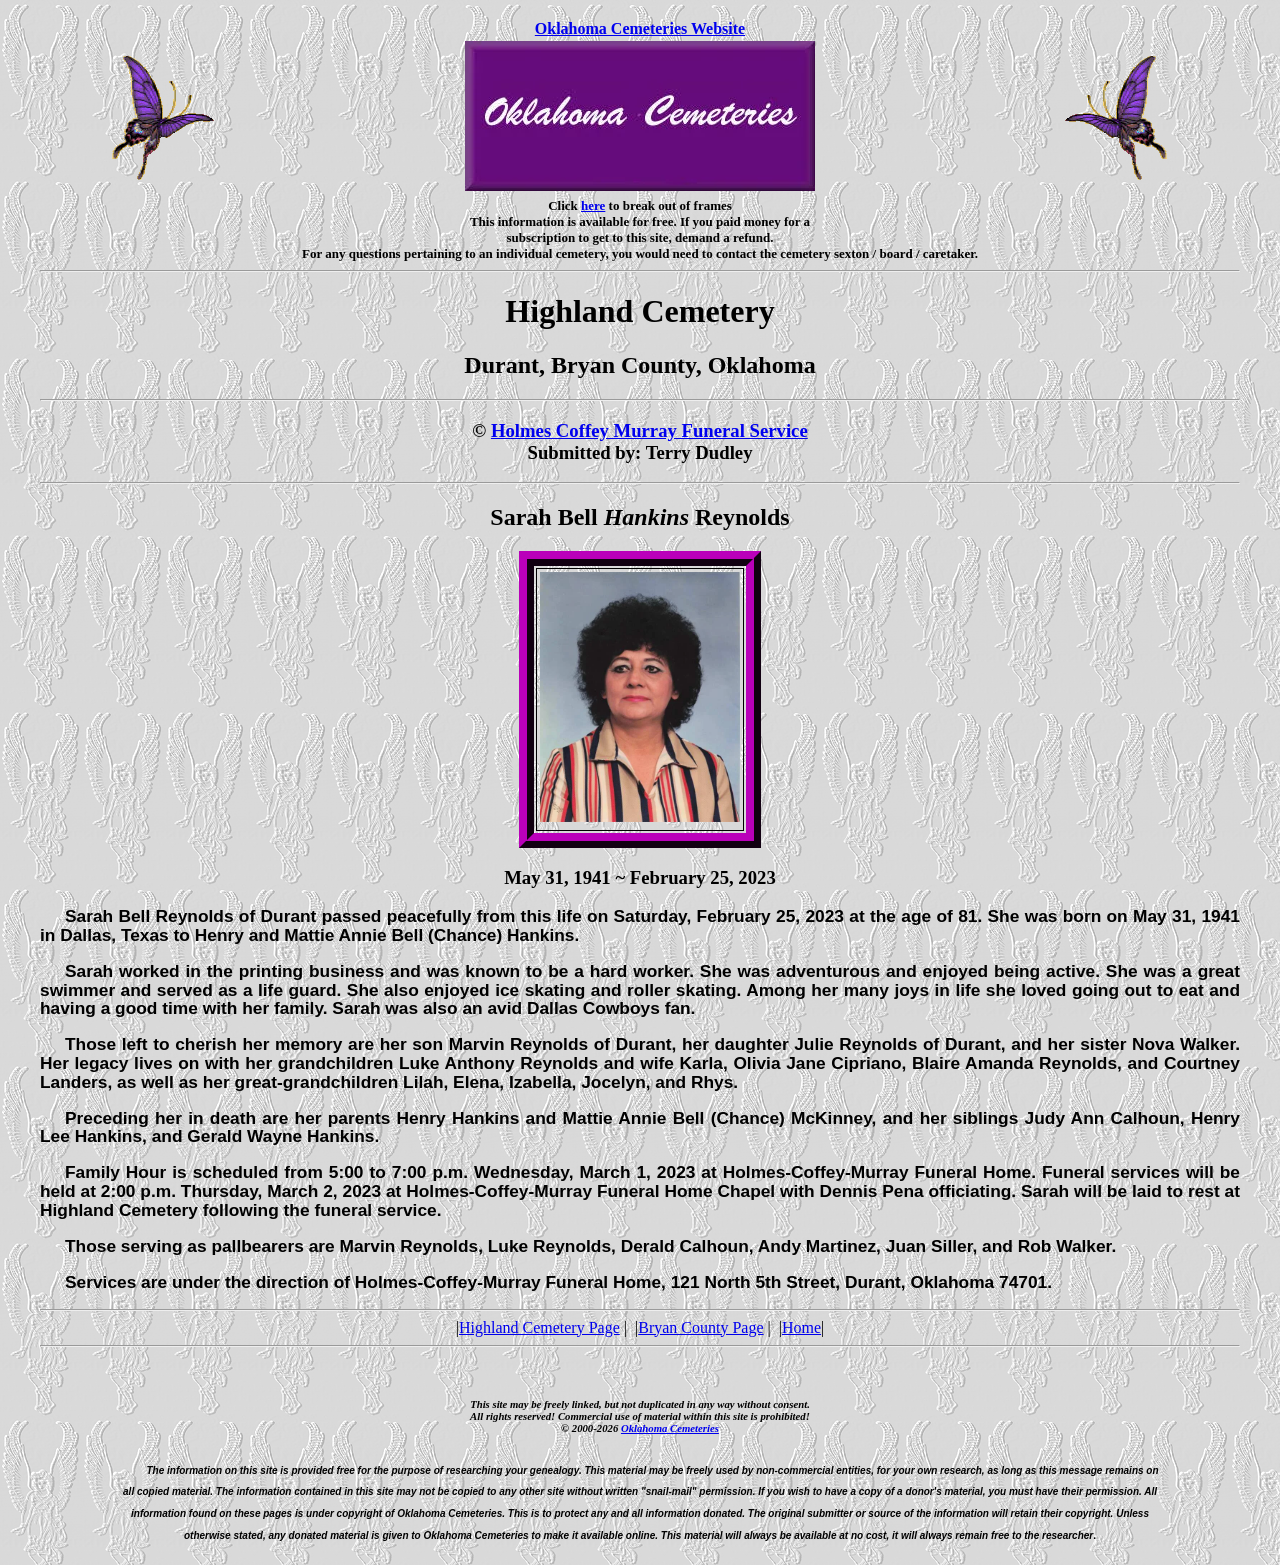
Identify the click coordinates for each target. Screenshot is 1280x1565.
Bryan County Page (700, 1327)
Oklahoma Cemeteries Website (640, 28)
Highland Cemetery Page (539, 1327)
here (593, 205)
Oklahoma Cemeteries (670, 1428)
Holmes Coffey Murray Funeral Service (649, 430)
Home (801, 1327)
